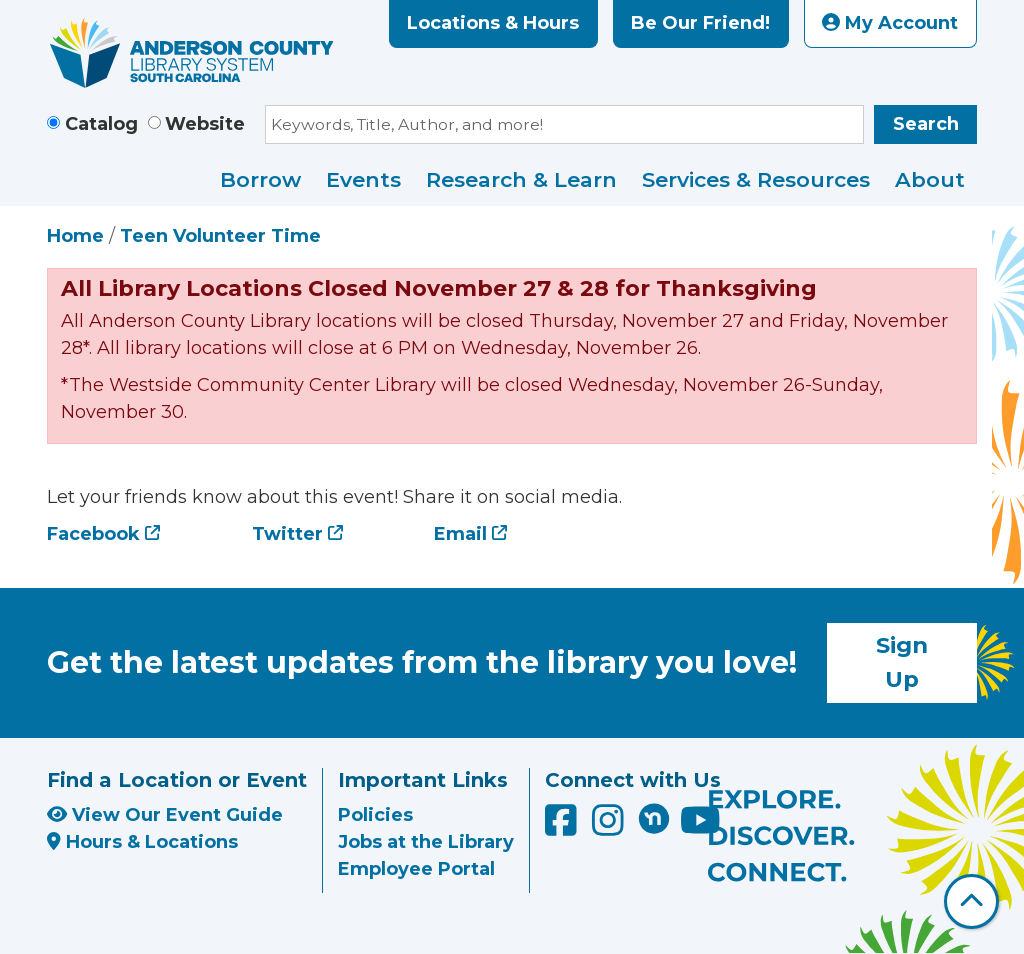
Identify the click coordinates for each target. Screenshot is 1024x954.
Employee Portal (416, 869)
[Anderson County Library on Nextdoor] (654, 818)
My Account (890, 23)
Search (926, 124)
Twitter (287, 534)
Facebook (93, 534)
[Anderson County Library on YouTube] (700, 827)
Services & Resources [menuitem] (756, 179)
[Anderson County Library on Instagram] (610, 827)
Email (460, 534)
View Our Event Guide (165, 815)
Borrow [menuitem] (260, 179)
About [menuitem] (930, 179)
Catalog (101, 124)
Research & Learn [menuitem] (521, 179)
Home (75, 236)
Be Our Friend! (700, 23)
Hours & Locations (142, 842)
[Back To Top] (971, 901)
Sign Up (902, 662)
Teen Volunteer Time (220, 236)
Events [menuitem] (363, 179)
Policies (375, 815)
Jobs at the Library (426, 842)
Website (205, 124)
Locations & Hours (493, 23)
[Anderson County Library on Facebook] (563, 827)
